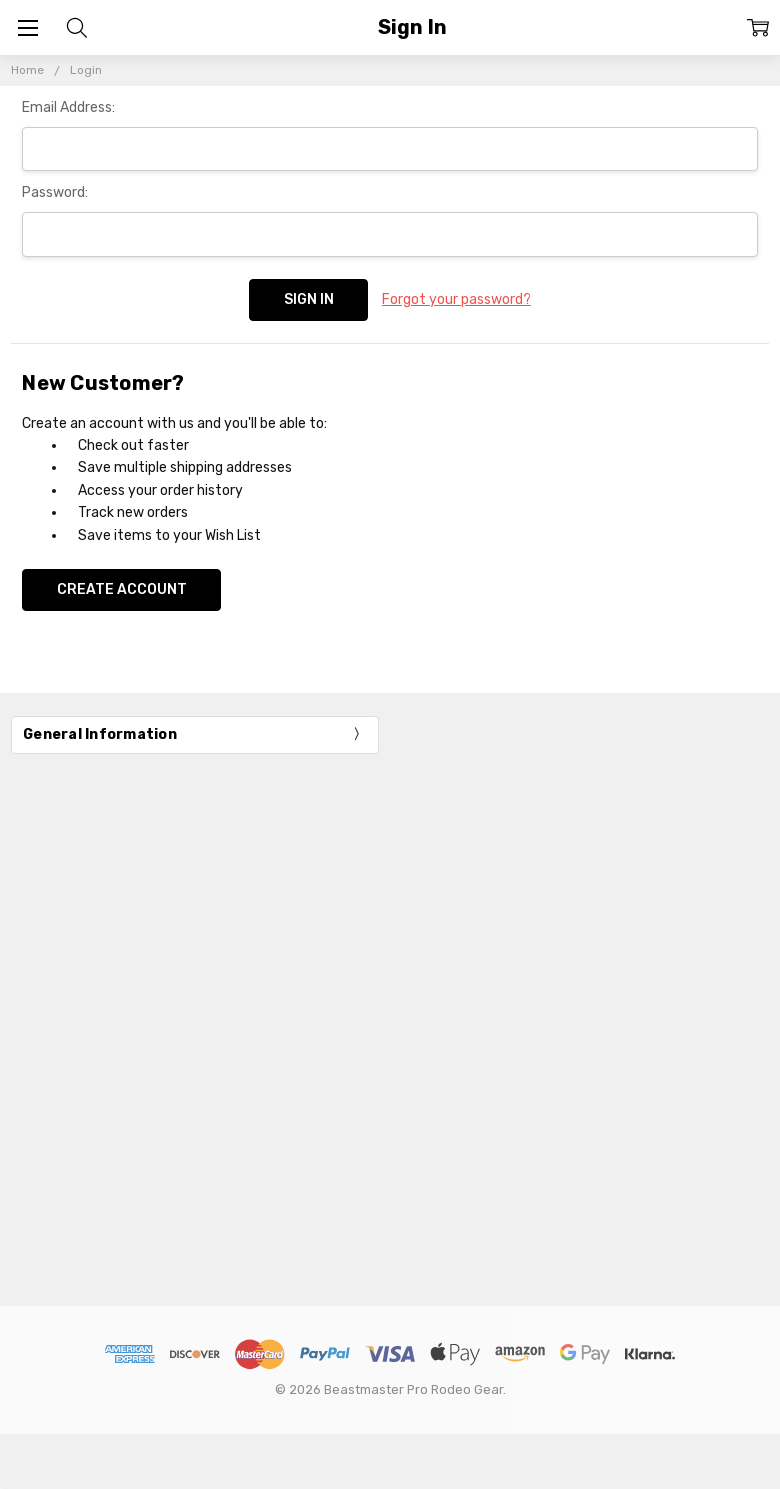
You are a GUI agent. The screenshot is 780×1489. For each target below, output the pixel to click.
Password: (55, 192)
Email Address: (68, 107)
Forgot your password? (456, 299)
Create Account (122, 589)
